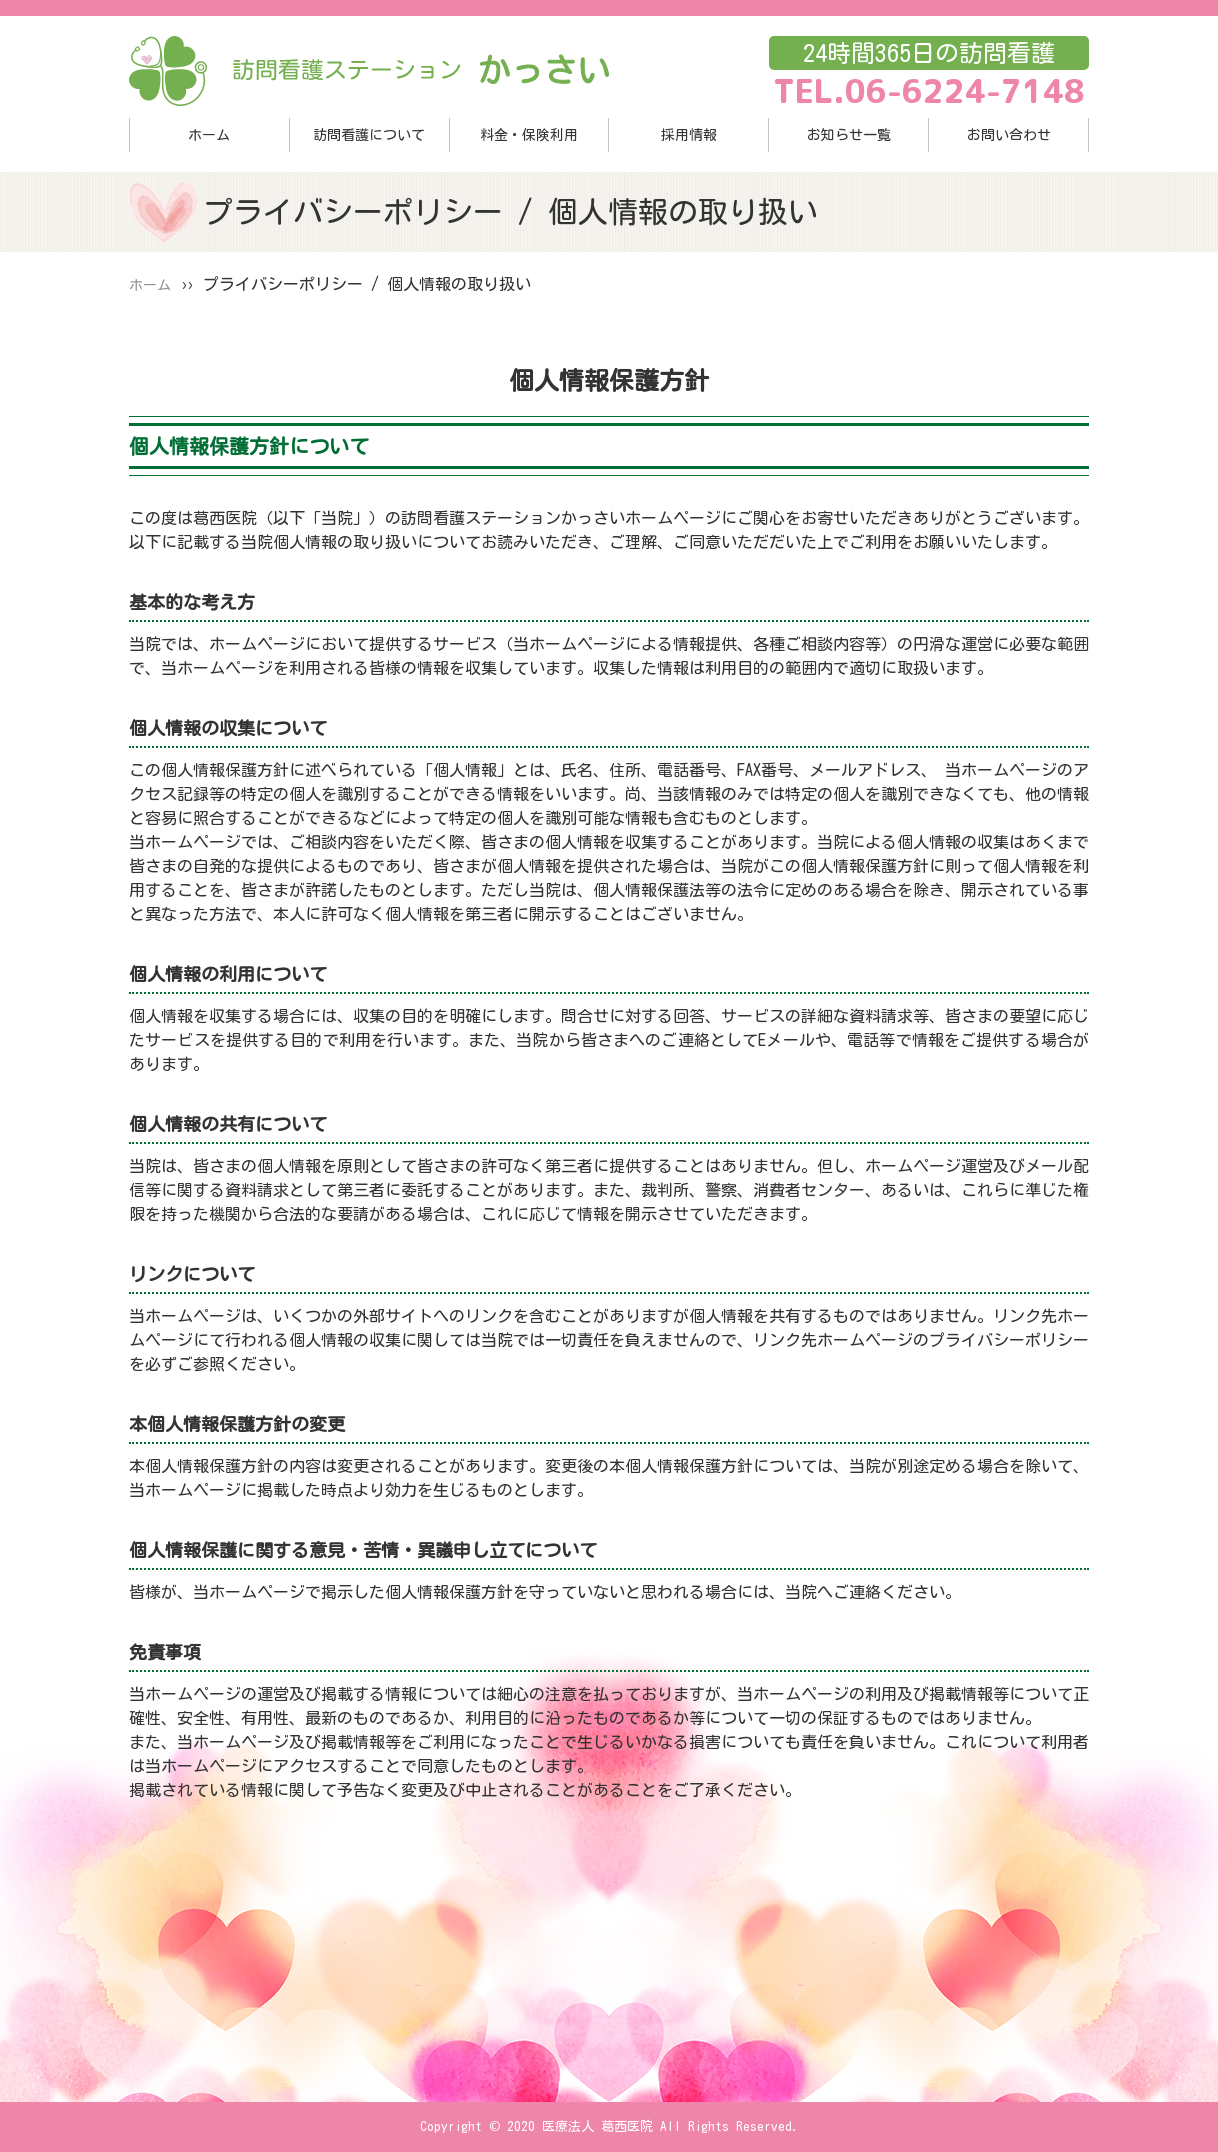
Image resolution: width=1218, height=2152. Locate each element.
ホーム (209, 135)
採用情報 (689, 135)
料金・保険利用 (529, 135)
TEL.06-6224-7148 (929, 91)
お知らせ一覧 (849, 135)
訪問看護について (369, 135)
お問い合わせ (1009, 135)
